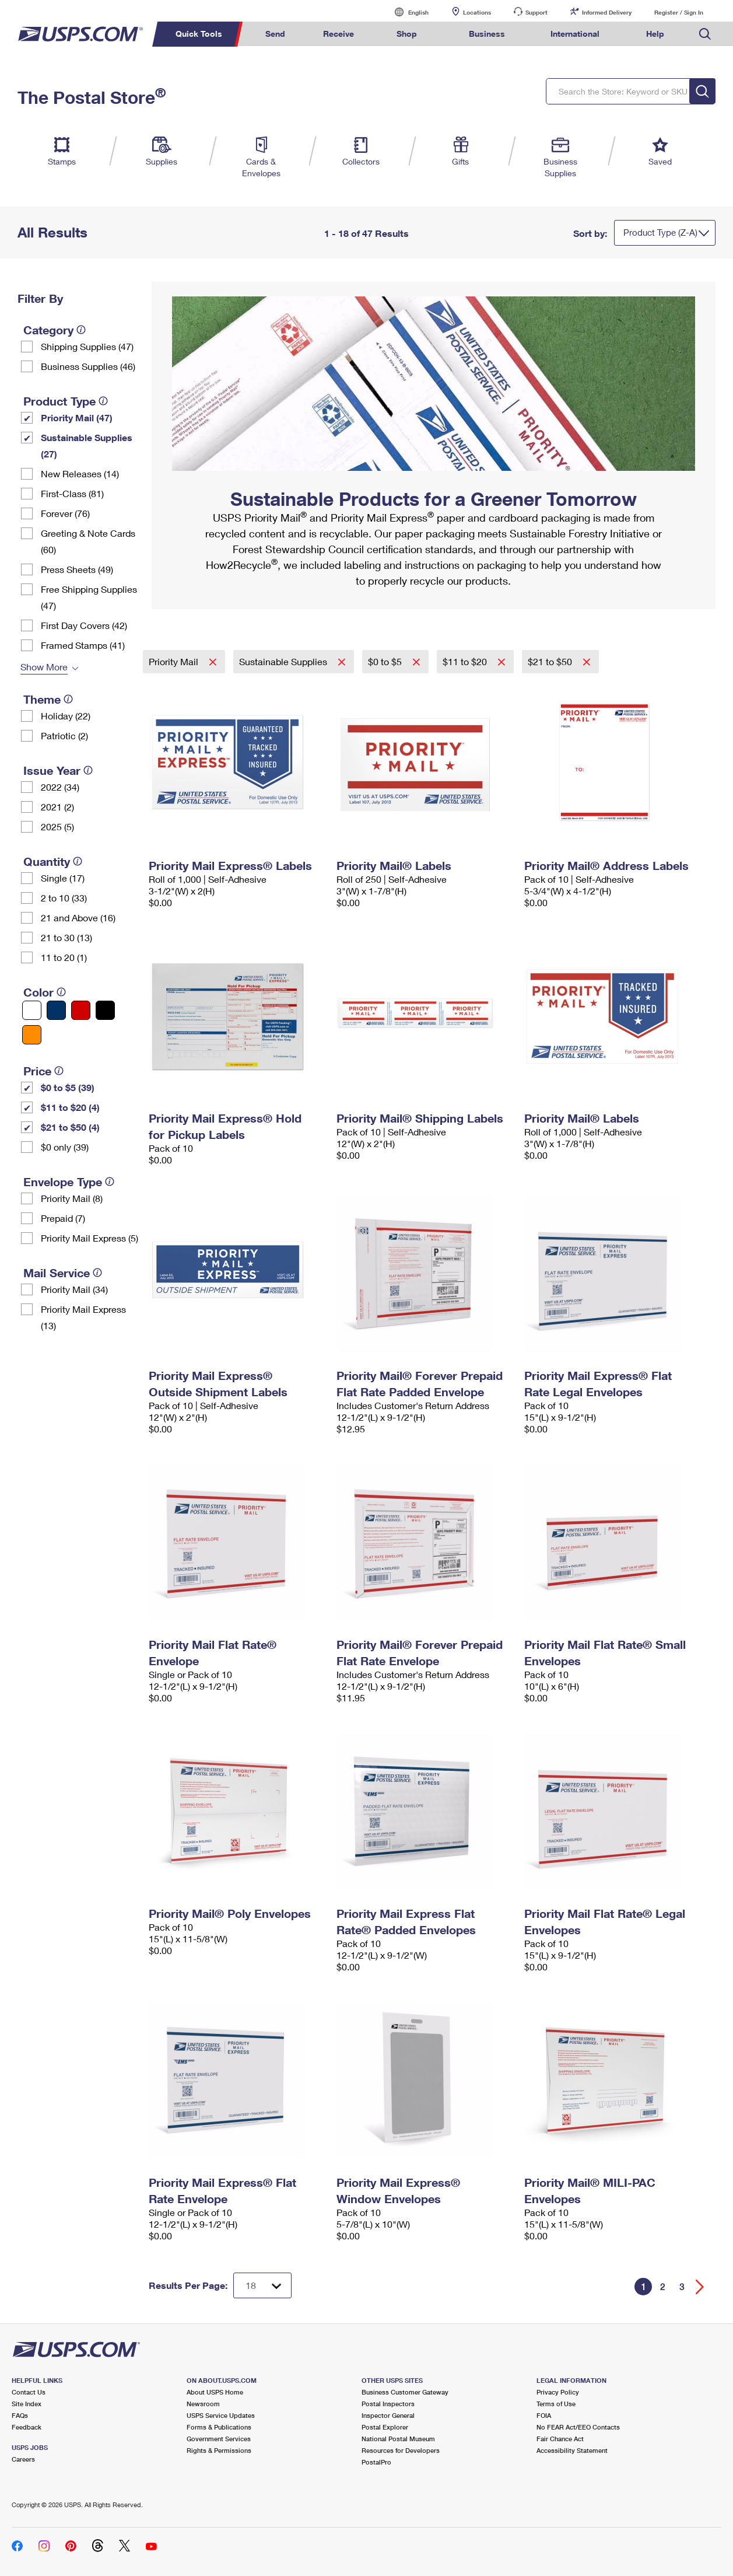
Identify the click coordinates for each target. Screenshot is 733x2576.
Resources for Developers (401, 2450)
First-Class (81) (72, 493)
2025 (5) (57, 826)
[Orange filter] (31, 1034)
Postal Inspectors (388, 2403)
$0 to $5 (386, 661)
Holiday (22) (65, 715)
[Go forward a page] (700, 2287)
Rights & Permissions (219, 2450)
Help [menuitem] (655, 34)
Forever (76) (65, 513)
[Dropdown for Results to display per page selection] (262, 2285)
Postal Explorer (385, 2427)
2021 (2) (57, 806)
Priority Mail (175, 661)
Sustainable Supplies (284, 661)
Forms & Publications (219, 2427)
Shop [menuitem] (407, 34)
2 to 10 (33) (64, 897)
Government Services (219, 2438)
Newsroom (203, 2403)
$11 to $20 (466, 661)
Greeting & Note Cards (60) (88, 541)
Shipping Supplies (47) (87, 346)
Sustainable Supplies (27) (86, 445)
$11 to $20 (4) (70, 1107)
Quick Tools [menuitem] (199, 34)
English (406, 12)
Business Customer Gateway (405, 2392)
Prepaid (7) (63, 1218)
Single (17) (63, 877)
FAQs (20, 2415)
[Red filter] (80, 1010)
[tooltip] (81, 329)
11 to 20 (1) (64, 957)
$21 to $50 (551, 661)
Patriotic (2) (64, 735)
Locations (477, 12)
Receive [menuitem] (338, 34)
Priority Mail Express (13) (83, 1317)
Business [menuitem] (487, 34)
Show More (44, 666)
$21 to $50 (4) (70, 1127)
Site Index (26, 2403)
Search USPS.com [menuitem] (705, 34)
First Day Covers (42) (84, 625)
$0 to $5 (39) (67, 1087)
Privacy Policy (557, 2392)
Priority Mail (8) (72, 1198)
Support (536, 12)
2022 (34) (60, 786)
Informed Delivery (607, 12)
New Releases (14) (80, 473)
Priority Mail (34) (74, 1289)
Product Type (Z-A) (660, 232)
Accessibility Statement (572, 2450)
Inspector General (388, 2415)
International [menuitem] (574, 34)
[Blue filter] (56, 1010)
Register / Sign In (678, 12)
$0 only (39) (65, 1146)
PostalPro (376, 2462)
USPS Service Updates (221, 2415)
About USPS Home (215, 2392)
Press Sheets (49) (77, 569)
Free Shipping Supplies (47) (89, 597)
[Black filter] (105, 1010)
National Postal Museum (398, 2438)
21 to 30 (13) (66, 937)
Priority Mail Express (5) (89, 1237)
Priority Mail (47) (77, 417)
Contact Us (28, 2392)
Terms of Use (556, 2403)
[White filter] (31, 1010)
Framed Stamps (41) (83, 645)
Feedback (26, 2427)
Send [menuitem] (275, 34)
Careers (23, 2459)
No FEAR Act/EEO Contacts (578, 2427)
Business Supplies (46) (88, 366)
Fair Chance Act (560, 2438)
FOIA (543, 2415)
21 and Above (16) (78, 917)
